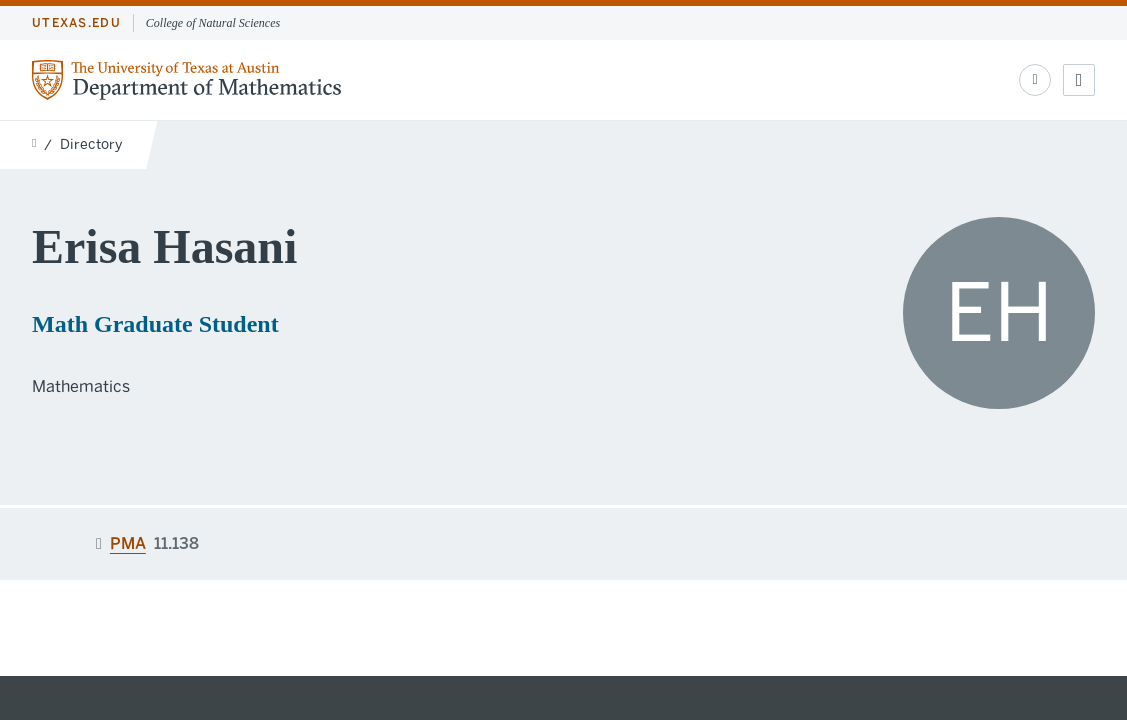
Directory (91, 144)
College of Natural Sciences (213, 23)
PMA (128, 543)
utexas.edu (76, 23)
